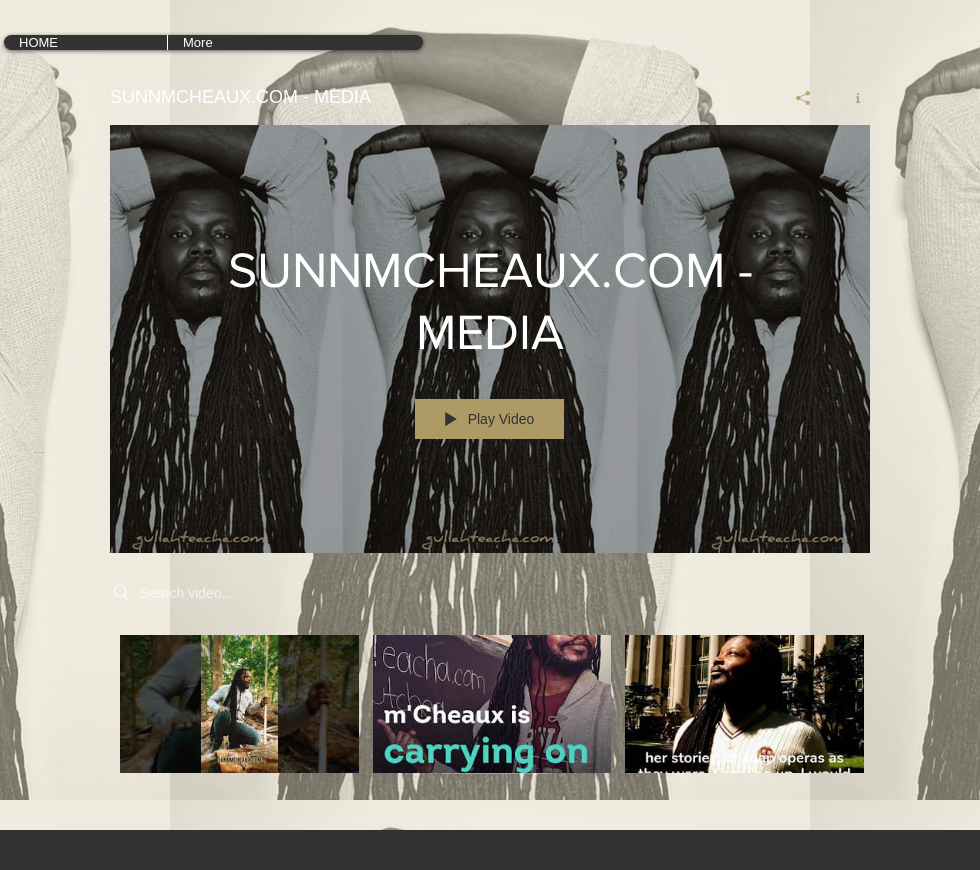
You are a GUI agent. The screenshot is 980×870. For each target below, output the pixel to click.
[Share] (803, 98)
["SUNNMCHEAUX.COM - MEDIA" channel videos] (490, 718)
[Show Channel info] (850, 98)
